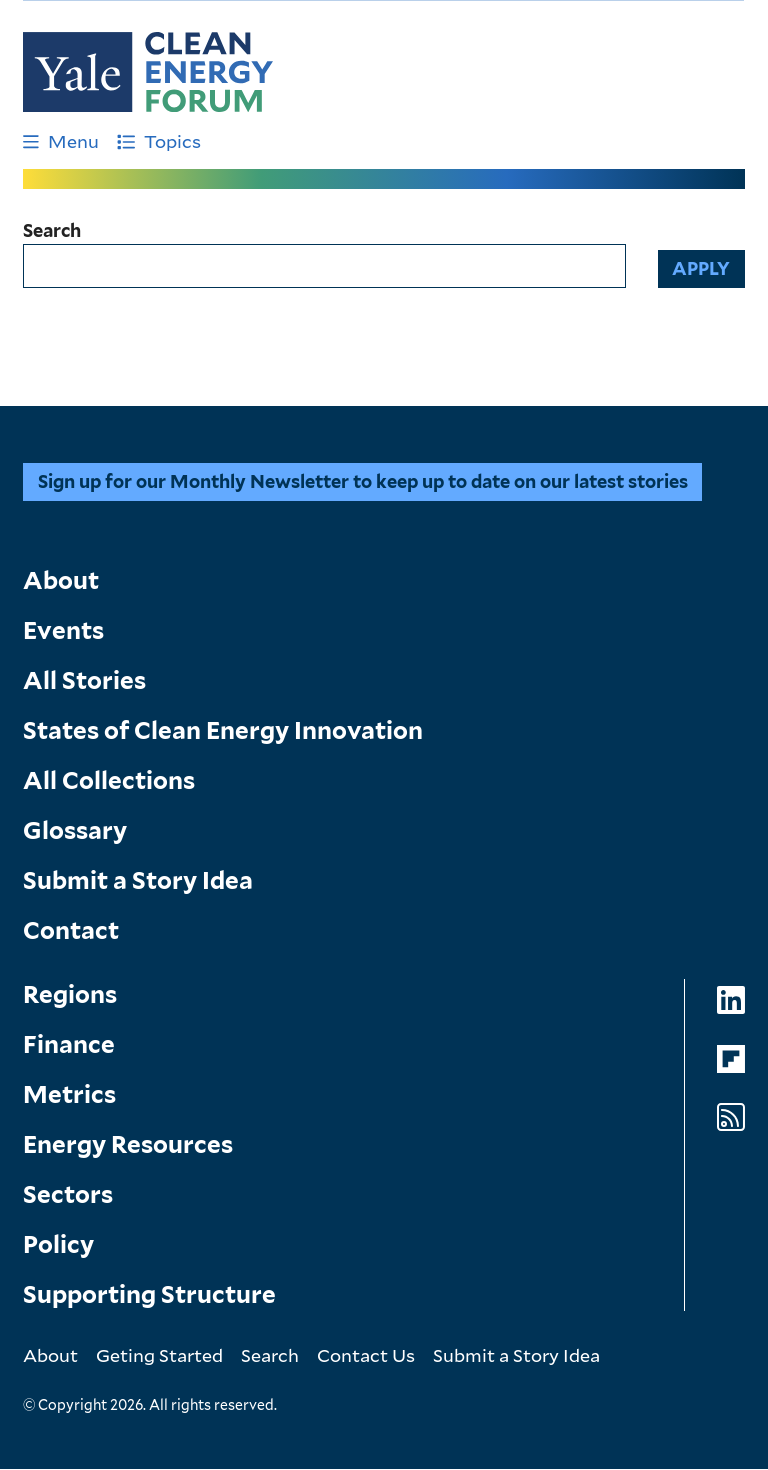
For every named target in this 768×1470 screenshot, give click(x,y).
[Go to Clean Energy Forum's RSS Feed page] (731, 1117)
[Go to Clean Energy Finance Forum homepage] (148, 72)
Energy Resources (128, 1144)
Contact (71, 930)
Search (52, 231)
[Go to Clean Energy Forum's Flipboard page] (731, 1059)
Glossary (75, 830)
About (61, 580)
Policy (58, 1244)
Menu (61, 141)
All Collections (109, 780)
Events (63, 630)
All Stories (84, 680)
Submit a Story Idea (138, 880)
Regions (70, 994)
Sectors (68, 1194)
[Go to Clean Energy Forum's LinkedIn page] (731, 1000)
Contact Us (366, 1355)
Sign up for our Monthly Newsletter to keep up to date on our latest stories (363, 481)
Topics (159, 141)
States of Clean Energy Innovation (223, 730)
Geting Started (159, 1355)
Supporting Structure (149, 1294)
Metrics (69, 1094)
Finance (69, 1044)
